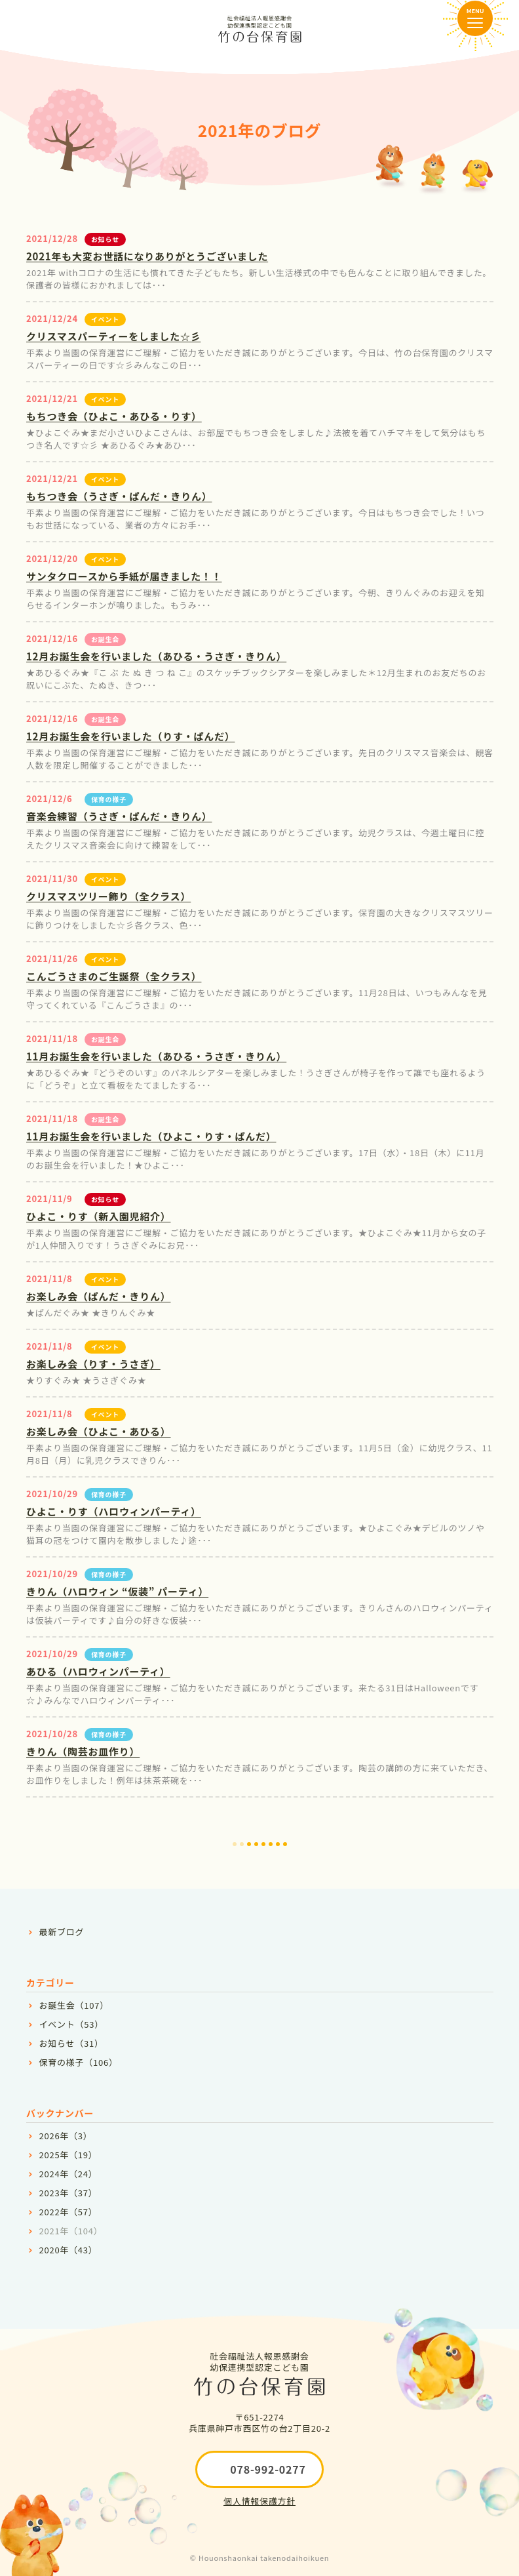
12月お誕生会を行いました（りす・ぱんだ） (130, 736)
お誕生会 (105, 639)
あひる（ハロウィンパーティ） (98, 1671)
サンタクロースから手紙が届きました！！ (124, 576)
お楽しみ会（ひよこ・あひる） (98, 1431)
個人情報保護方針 (259, 2501)
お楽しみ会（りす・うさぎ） (93, 1364)
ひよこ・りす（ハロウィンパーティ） (113, 1511)
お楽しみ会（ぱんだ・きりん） (98, 1296)
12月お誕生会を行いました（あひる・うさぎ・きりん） (156, 656)
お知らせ (105, 239)
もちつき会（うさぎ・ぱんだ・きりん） (119, 496)
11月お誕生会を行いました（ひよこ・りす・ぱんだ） (151, 1136)
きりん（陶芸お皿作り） (83, 1751)
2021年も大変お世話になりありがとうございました (147, 256)
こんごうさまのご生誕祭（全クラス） (113, 976)
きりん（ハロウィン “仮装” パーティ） (117, 1591)
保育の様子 (108, 799)
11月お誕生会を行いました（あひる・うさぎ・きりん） (156, 1056)
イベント (105, 319)
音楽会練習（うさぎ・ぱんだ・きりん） (119, 816)
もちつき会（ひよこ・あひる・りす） (114, 416)
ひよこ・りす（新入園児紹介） (98, 1216)
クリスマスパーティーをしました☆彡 (113, 336)
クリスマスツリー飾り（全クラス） (108, 896)
